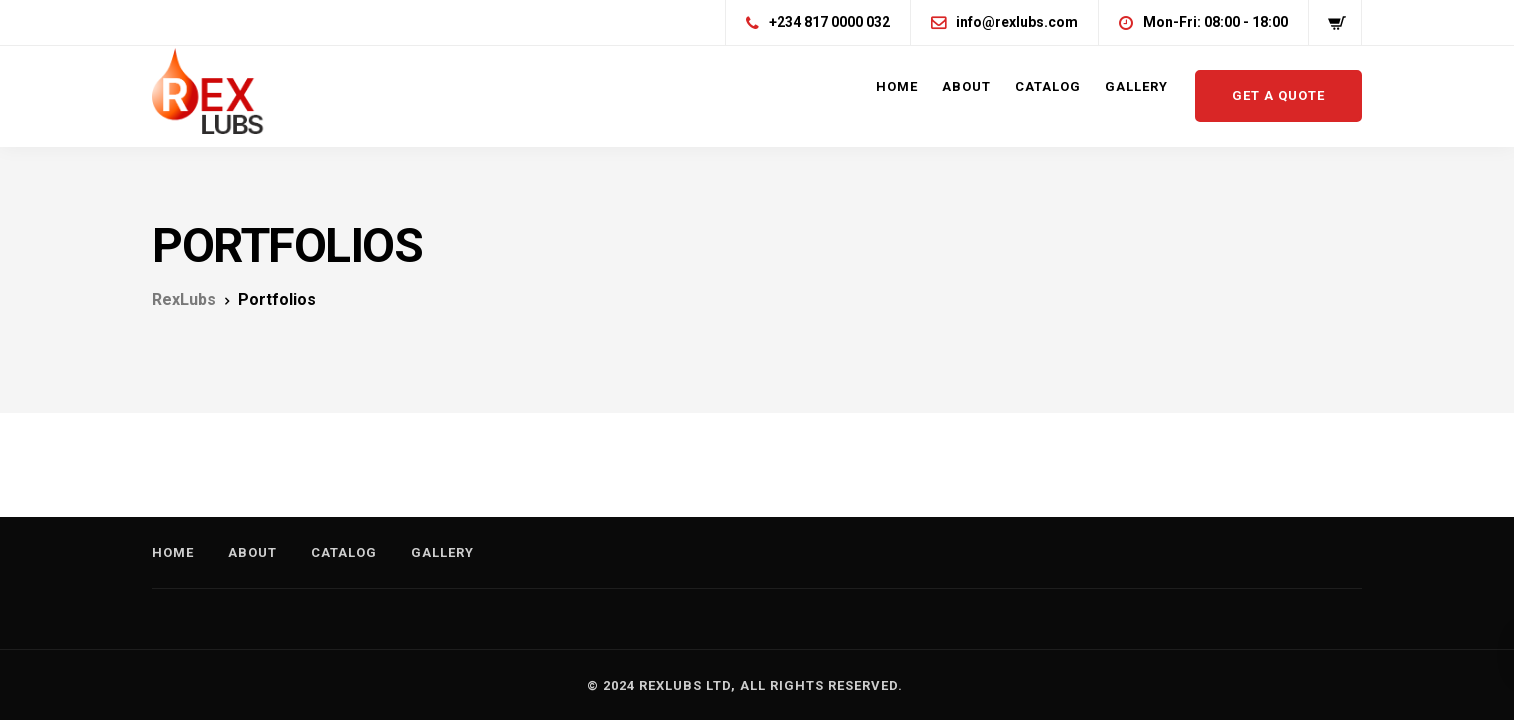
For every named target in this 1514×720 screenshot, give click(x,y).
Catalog (1048, 86)
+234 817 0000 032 (829, 22)
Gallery (1136, 86)
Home (897, 86)
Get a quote (1278, 95)
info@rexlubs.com (1017, 22)
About (966, 86)
